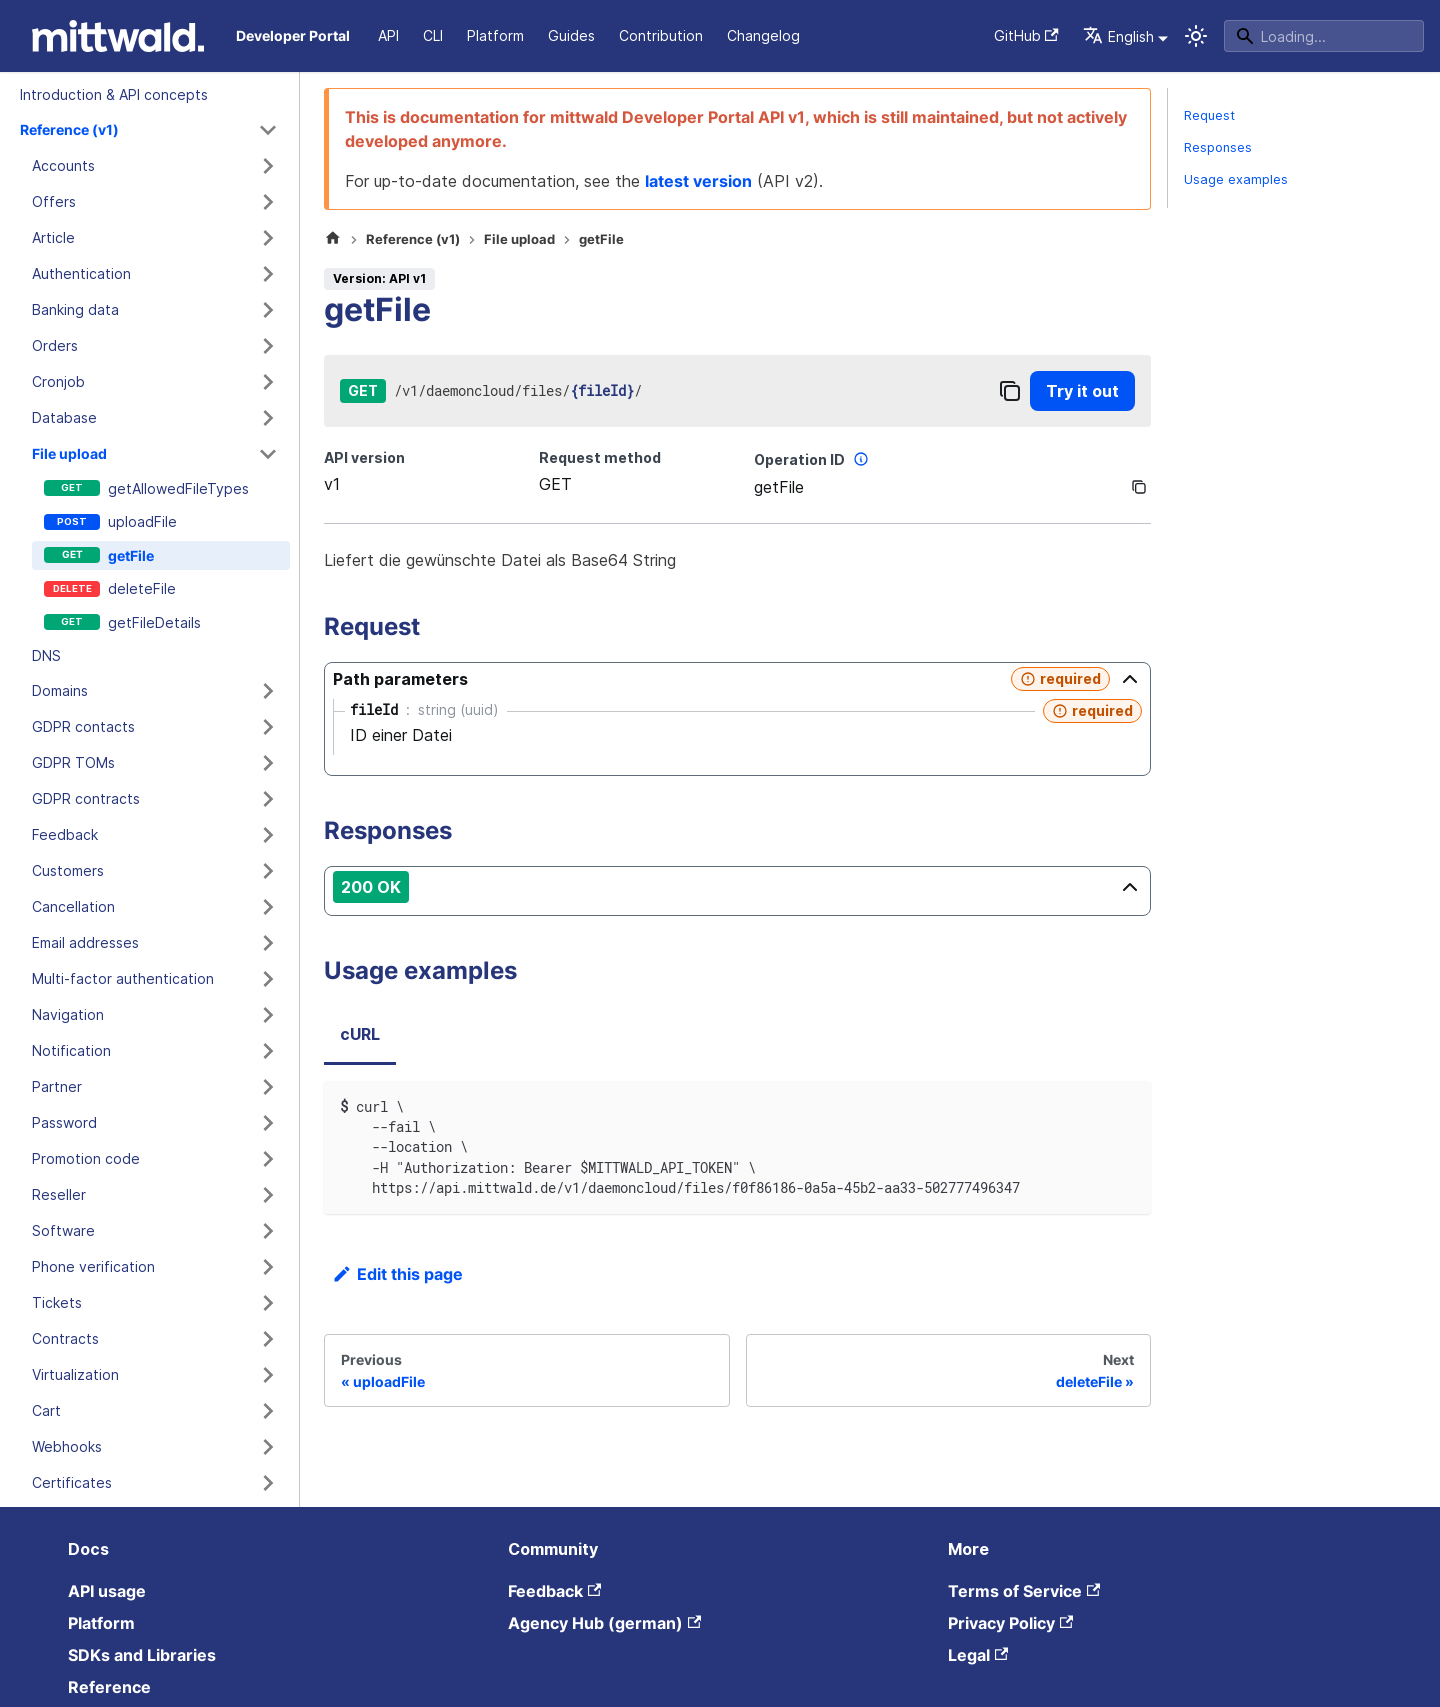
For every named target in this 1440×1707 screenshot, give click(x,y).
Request (1209, 115)
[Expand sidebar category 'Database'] (268, 418)
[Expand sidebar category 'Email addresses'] (268, 943)
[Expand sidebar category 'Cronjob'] (268, 382)
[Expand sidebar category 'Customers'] (268, 871)
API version (364, 457)
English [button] (1118, 36)
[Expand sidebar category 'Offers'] (268, 202)
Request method (600, 457)
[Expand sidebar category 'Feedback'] (268, 835)
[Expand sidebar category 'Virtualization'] (268, 1375)
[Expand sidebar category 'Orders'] (268, 346)
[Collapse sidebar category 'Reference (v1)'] (268, 130)
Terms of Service (1024, 1591)
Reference (109, 1687)
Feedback (554, 1591)
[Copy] (1010, 391)
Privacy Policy (1010, 1623)
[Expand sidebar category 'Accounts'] (268, 166)
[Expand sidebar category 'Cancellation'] (268, 907)
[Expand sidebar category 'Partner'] (268, 1087)
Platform (495, 35)
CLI (433, 35)
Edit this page (397, 1274)
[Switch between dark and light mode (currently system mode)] (1196, 36)
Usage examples (1236, 179)
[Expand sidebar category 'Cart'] (268, 1411)
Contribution (661, 35)
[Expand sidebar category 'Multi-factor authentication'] (268, 979)
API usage (107, 1591)
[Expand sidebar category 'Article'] (268, 238)
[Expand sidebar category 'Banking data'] (268, 310)
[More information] (861, 459)
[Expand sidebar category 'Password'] (268, 1123)
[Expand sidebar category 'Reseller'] (268, 1195)
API (388, 35)
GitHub (1026, 35)
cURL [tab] (360, 1034)
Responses (1218, 147)
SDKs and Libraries (142, 1655)
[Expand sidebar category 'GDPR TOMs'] (268, 763)
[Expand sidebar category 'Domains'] (268, 691)
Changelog (763, 35)
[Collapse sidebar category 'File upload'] (268, 454)
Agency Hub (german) (604, 1623)
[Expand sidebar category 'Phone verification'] (268, 1267)
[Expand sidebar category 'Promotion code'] (268, 1159)
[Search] (1324, 36)
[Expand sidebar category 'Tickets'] (268, 1303)
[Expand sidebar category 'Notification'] (268, 1051)
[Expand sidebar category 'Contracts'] (268, 1339)
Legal (978, 1655)
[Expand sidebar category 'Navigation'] (268, 1015)
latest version (698, 181)
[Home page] (333, 240)
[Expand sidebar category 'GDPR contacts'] (268, 727)
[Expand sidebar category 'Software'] (268, 1231)
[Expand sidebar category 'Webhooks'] (268, 1447)
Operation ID (813, 459)
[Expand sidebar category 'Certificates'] (268, 1483)
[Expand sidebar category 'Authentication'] (268, 274)
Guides (571, 35)
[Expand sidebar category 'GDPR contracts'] (268, 799)
